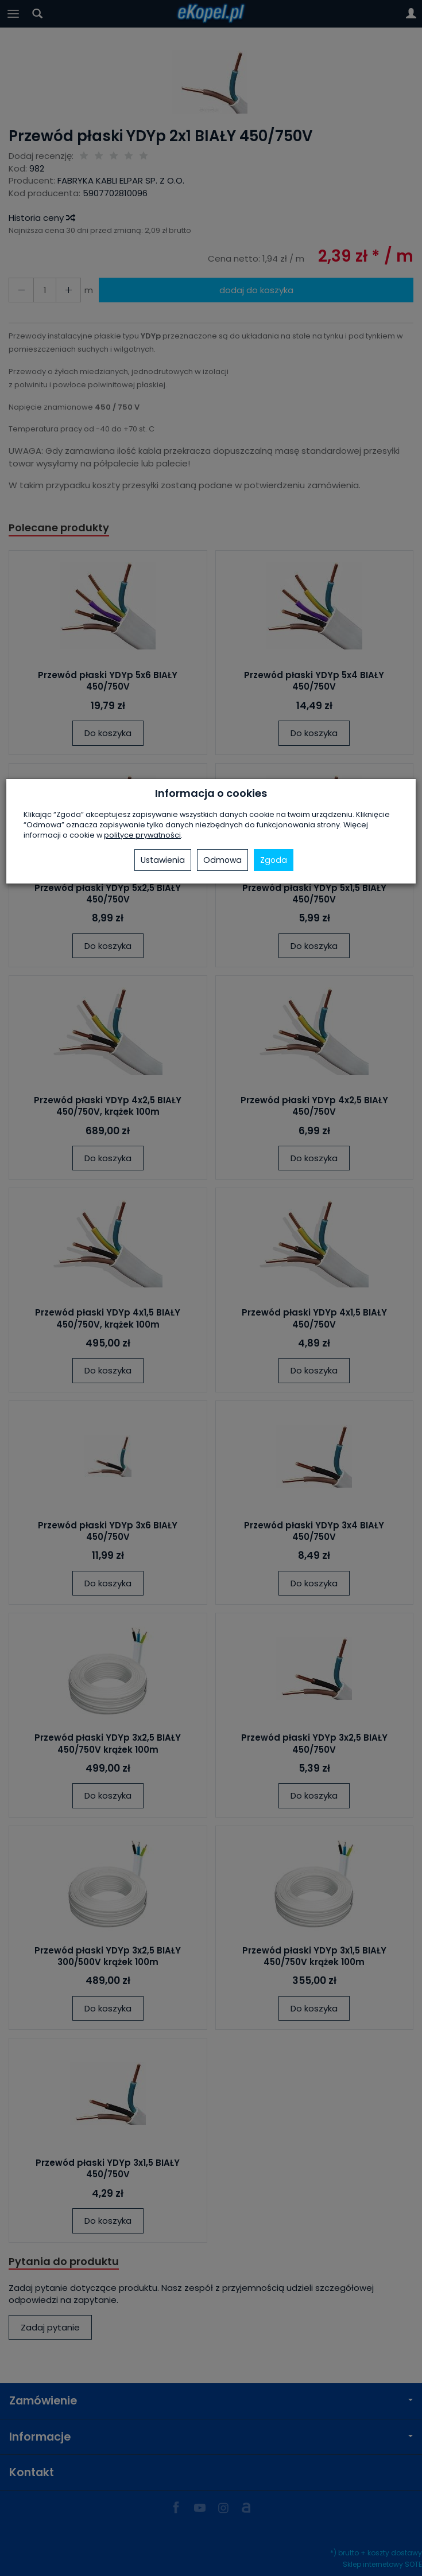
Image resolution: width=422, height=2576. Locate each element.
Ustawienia (163, 860)
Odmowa (222, 860)
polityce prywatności (142, 835)
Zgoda (273, 860)
